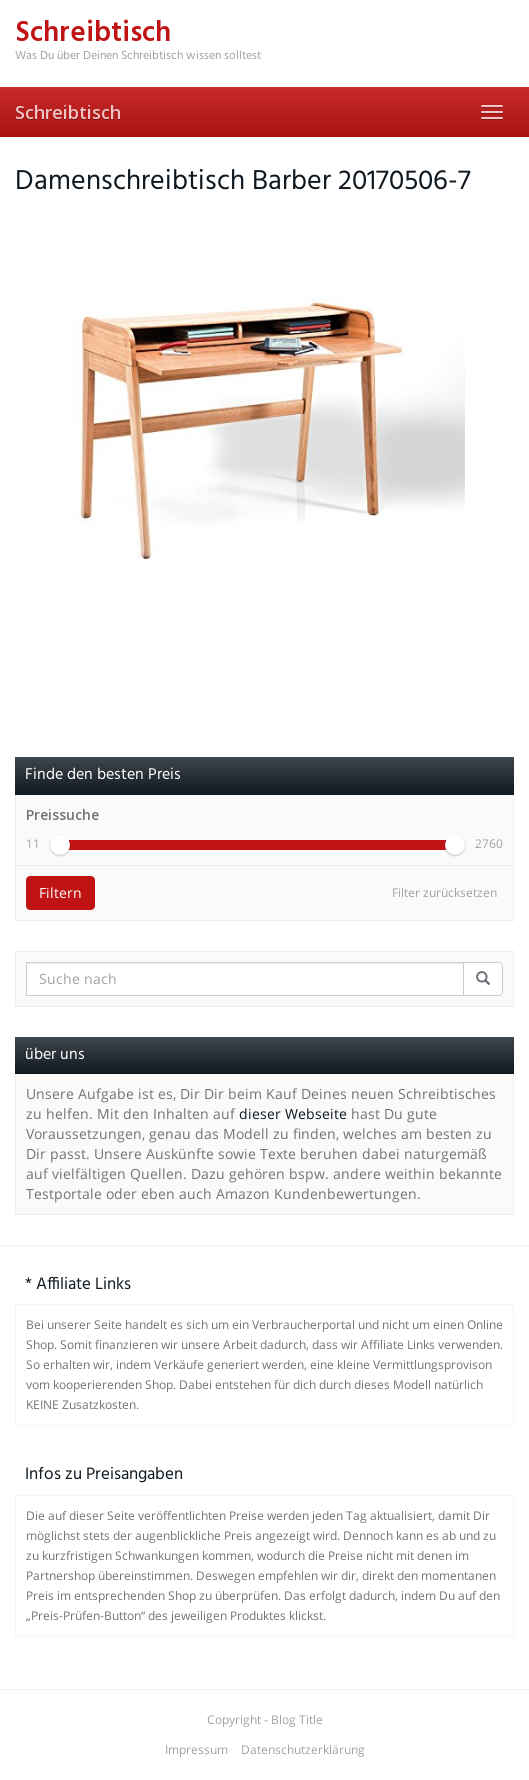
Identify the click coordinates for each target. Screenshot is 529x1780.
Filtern (60, 892)
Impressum (196, 1749)
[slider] (60, 845)
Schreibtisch (68, 112)
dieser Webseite (293, 1113)
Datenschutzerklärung (303, 1749)
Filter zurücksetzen (444, 892)
